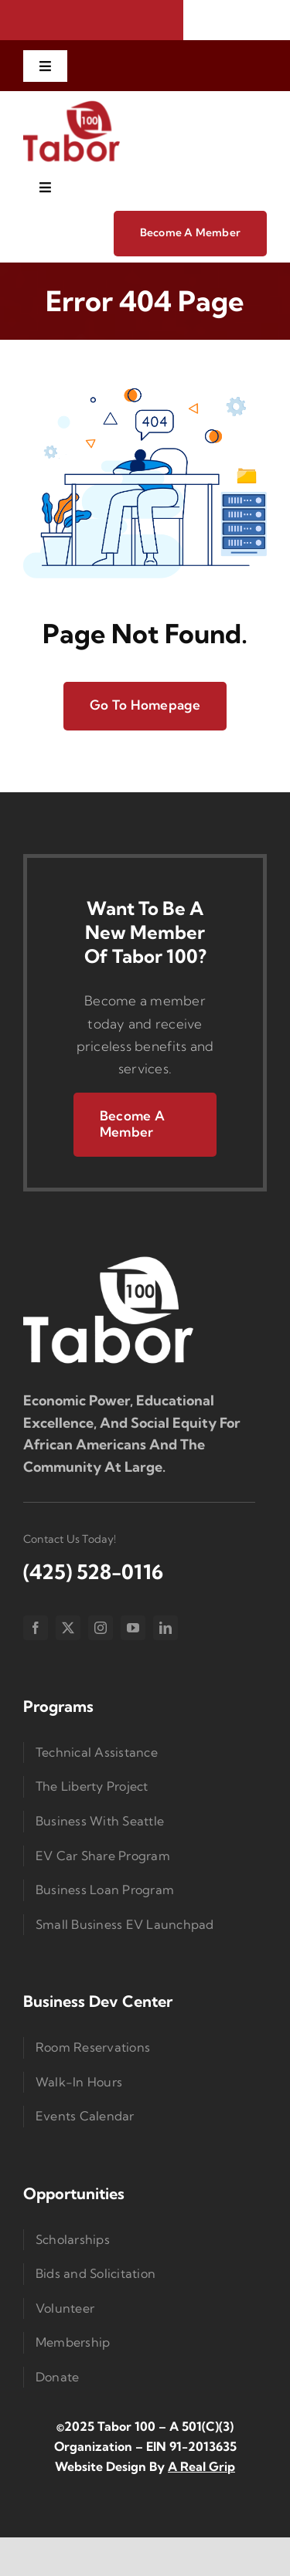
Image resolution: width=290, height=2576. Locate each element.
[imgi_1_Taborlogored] (71, 105)
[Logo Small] (108, 1260)
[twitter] (68, 1627)
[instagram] (100, 1627)
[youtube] (133, 1627)
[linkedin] (165, 1627)
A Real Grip (201, 2466)
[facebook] (35, 1627)
